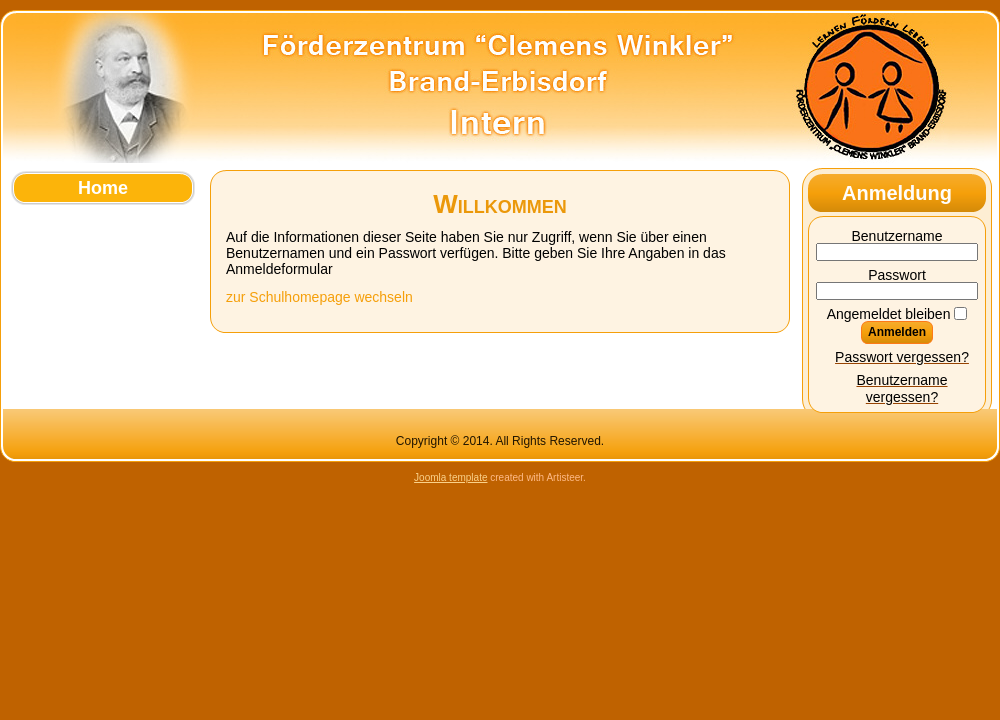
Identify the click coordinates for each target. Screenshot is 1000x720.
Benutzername (896, 236)
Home (103, 188)
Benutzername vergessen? (901, 389)
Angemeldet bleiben (889, 314)
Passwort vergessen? (902, 357)
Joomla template (450, 477)
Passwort (897, 275)
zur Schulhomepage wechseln (319, 297)
